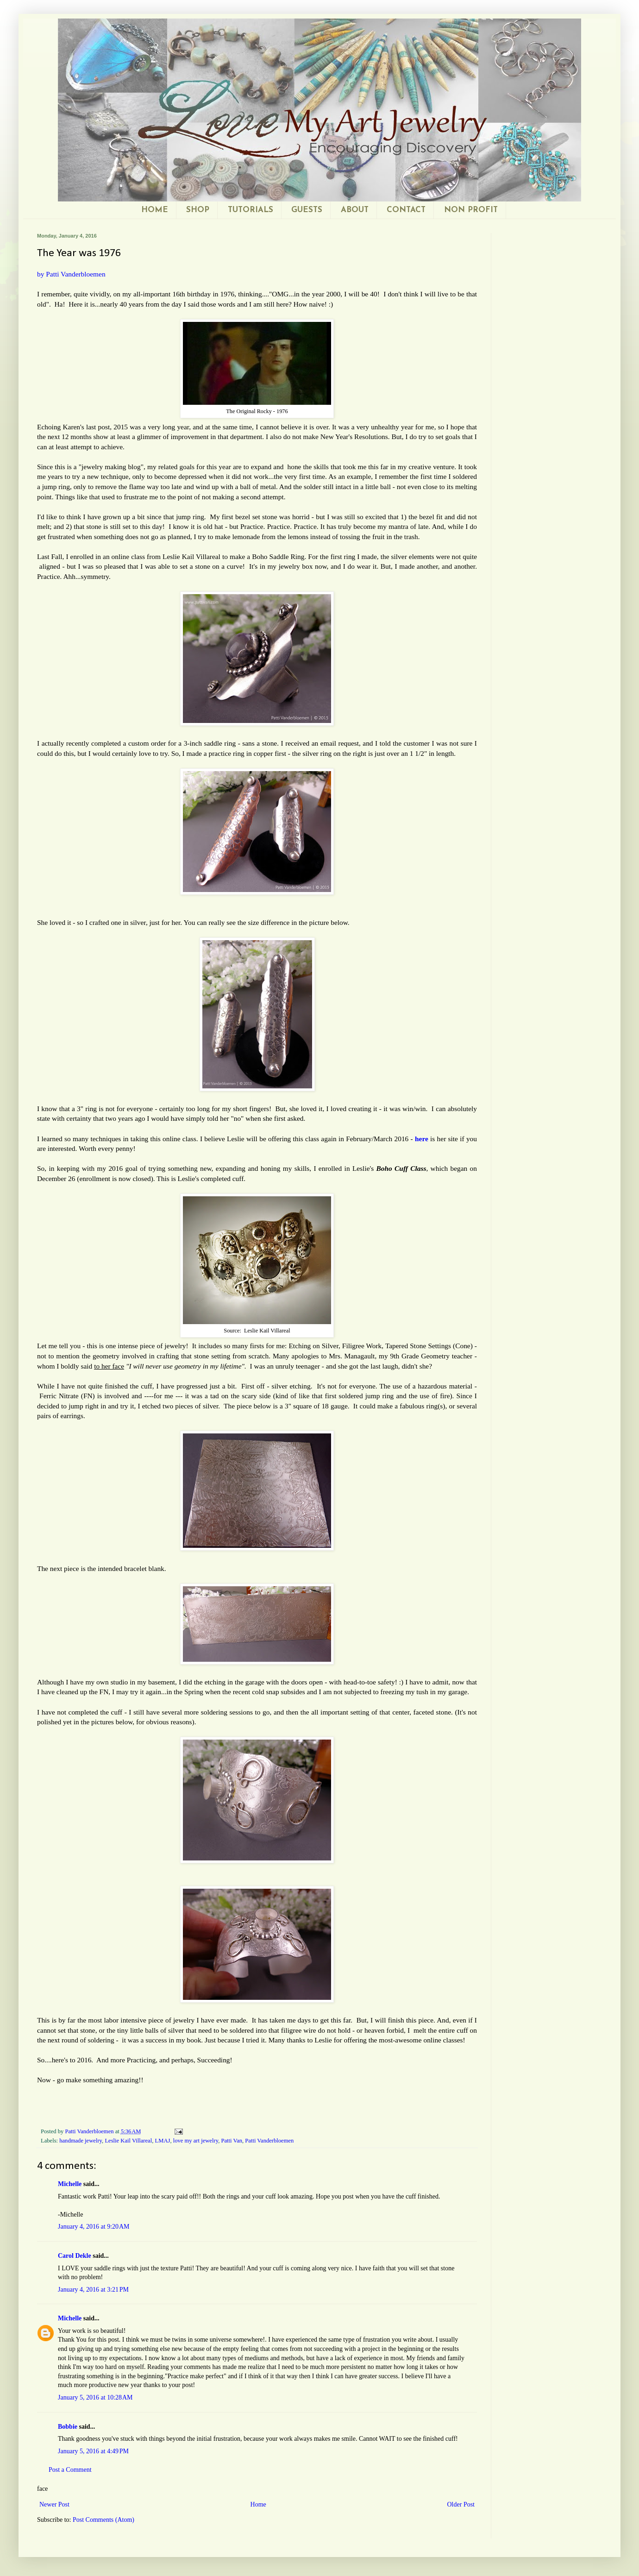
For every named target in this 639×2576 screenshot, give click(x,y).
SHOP (197, 210)
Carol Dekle (74, 2255)
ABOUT (355, 210)
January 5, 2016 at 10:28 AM (95, 2397)
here (422, 1139)
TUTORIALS (250, 210)
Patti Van (231, 2140)
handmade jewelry (80, 2140)
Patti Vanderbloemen (269, 2140)
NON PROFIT (471, 210)
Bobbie (67, 2426)
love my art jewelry (195, 2140)
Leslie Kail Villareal (128, 2140)
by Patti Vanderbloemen (71, 274)
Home (258, 2504)
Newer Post (54, 2504)
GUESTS (306, 210)
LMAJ (162, 2140)
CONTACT (406, 210)
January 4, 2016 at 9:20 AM (94, 2226)
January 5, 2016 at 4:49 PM (93, 2451)
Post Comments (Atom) (103, 2519)
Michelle (69, 2183)
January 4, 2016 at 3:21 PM (93, 2289)
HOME (154, 210)
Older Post (461, 2504)
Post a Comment (70, 2469)
